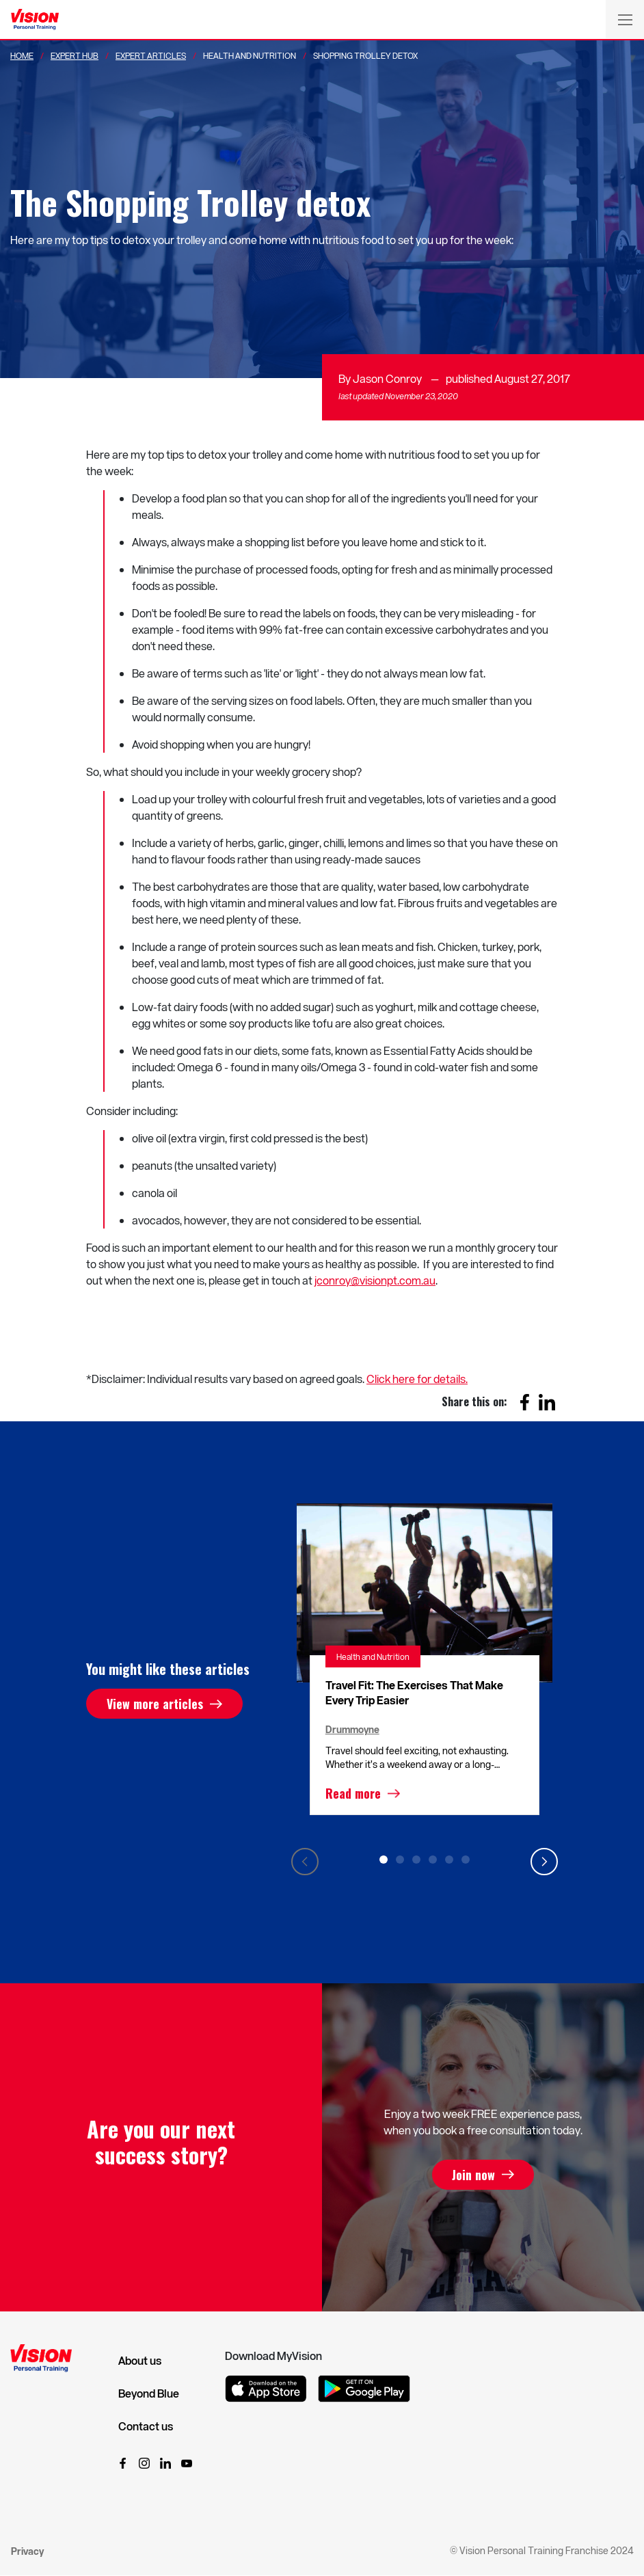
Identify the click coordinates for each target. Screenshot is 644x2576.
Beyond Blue (148, 2393)
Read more (353, 1793)
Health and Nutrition (373, 1656)
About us (139, 2360)
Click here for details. (417, 1378)
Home (21, 55)
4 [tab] (433, 1859)
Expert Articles (151, 55)
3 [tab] (416, 1859)
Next (544, 1861)
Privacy (27, 2551)
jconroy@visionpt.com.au (374, 1280)
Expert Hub (74, 55)
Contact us (145, 2426)
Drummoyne (352, 1729)
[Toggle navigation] (625, 19)
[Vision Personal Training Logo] (35, 19)
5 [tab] (449, 1859)
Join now (473, 2175)
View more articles (155, 1704)
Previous (305, 1861)
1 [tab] (383, 1859)
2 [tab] (400, 1859)
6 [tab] (465, 1859)
